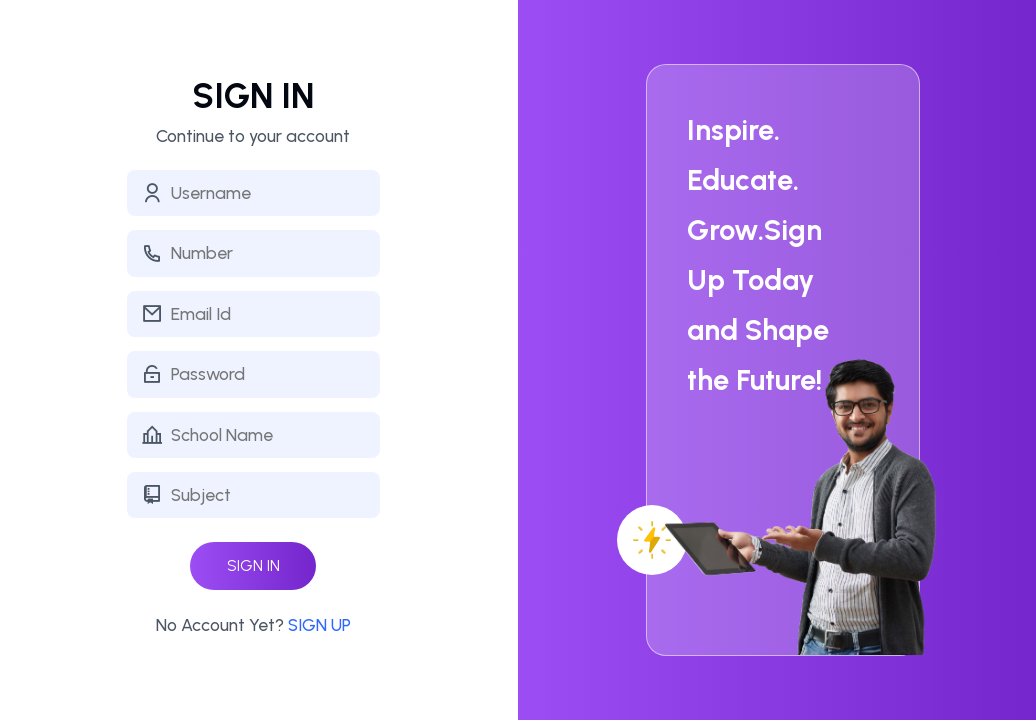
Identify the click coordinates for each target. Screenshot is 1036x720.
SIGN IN (253, 565)
